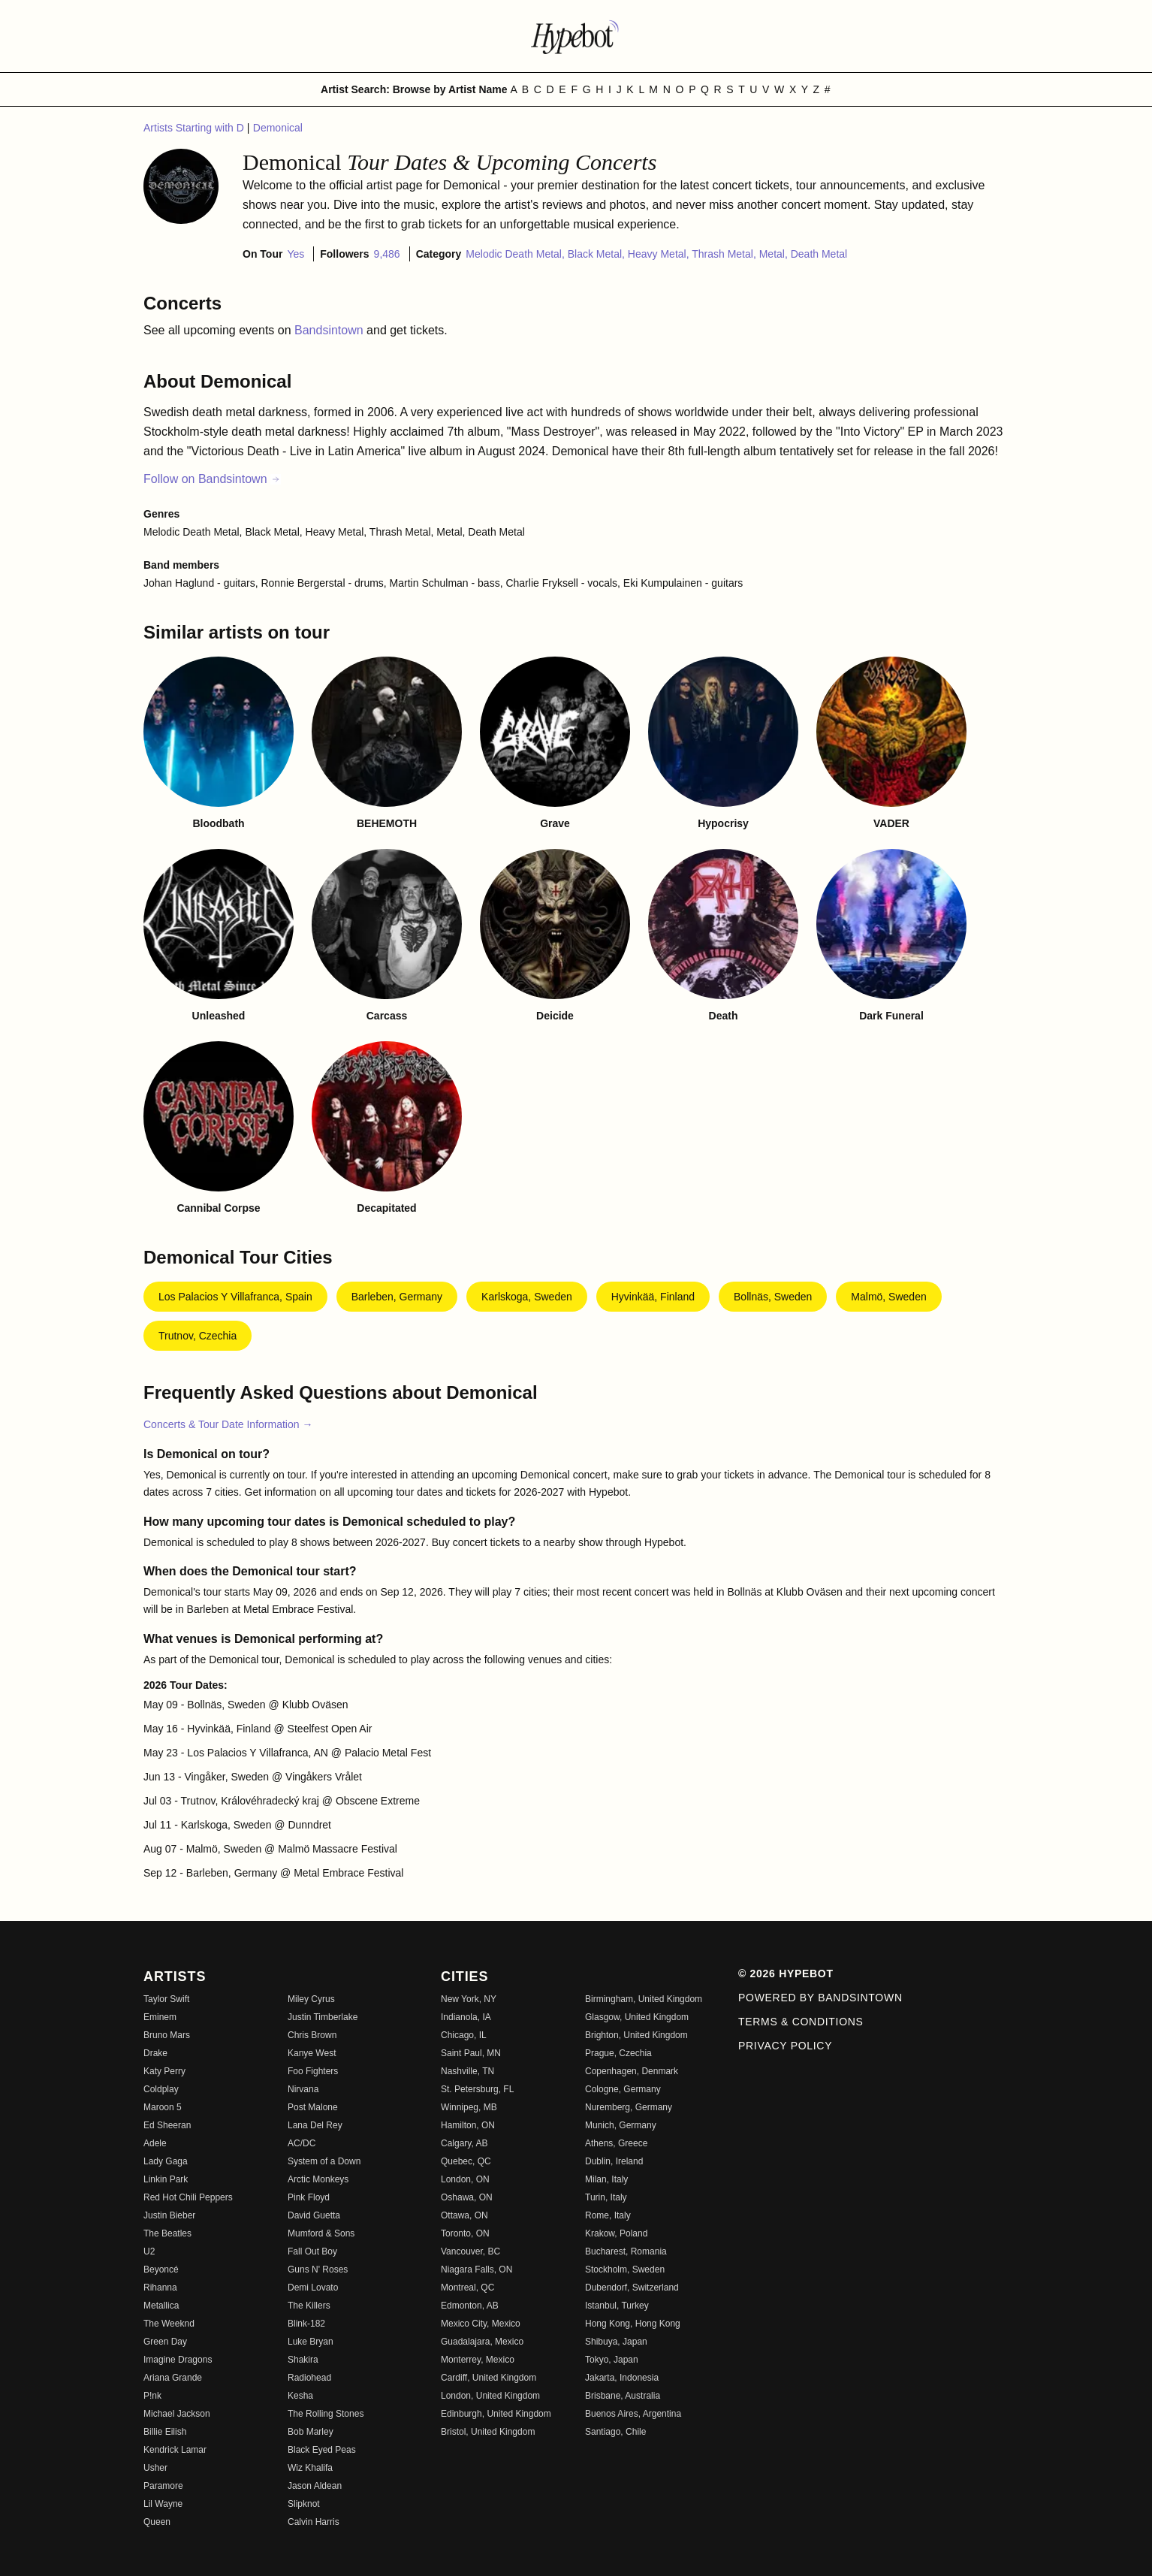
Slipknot (304, 2504)
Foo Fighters (313, 2071)
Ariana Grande (172, 2377)
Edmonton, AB (470, 2305)
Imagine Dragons (177, 2359)
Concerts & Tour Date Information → (227, 1424)
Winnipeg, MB (469, 2107)
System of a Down (324, 2161)
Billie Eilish (164, 2432)
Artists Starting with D (195, 128)
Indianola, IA (466, 2017)
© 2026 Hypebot (786, 1973)
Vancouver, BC (470, 2251)
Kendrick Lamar (175, 2450)
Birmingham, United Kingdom (643, 1999)
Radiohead (309, 2377)
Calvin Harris (313, 2522)
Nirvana (303, 2089)
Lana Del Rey (315, 2125)
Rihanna (160, 2287)
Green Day (165, 2341)
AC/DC (301, 2143)
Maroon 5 (162, 2107)
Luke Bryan (310, 2341)
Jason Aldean (315, 2486)
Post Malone (313, 2107)
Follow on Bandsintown (212, 479)
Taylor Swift (166, 1999)
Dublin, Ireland (614, 2161)
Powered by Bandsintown (820, 1998)
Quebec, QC (466, 2161)
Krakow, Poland (616, 2233)
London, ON (465, 2179)
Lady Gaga (165, 2161)
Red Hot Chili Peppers (188, 2197)
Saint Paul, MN (471, 2053)
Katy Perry (164, 2071)
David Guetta (314, 2215)
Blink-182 (306, 2323)
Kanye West (312, 2053)
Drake (155, 2053)
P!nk (152, 2395)
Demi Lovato (313, 2287)
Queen (156, 2522)
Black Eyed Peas (322, 2450)
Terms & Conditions (801, 2022)
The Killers (309, 2305)
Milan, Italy (606, 2179)
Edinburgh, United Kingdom (496, 2413)
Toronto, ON (465, 2233)
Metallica (161, 2305)
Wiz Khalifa (310, 2468)
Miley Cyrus (311, 1999)
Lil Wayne (162, 2504)
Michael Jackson (176, 2413)
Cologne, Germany (623, 2089)
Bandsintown (330, 330)
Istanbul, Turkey (617, 2305)
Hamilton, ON (468, 2125)
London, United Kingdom (490, 2395)
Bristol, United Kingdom (488, 2432)
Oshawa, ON (467, 2197)
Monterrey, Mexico (477, 2359)
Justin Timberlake (322, 2017)
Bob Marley (310, 2432)
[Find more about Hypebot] (576, 36)
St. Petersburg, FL (477, 2089)
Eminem (159, 2017)
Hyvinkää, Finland (653, 1297)
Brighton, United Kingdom (636, 2035)
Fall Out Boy (312, 2251)
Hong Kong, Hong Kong (632, 2323)
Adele (155, 2143)
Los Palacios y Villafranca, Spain (235, 1297)
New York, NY (468, 1999)
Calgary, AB (464, 2143)
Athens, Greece (616, 2143)
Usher (155, 2468)
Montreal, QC (467, 2287)
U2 (149, 2251)
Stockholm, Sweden (625, 2269)
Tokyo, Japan (611, 2359)
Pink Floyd (309, 2197)
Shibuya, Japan (616, 2341)
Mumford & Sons (321, 2233)
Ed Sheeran (167, 2125)
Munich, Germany (620, 2125)
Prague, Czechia (618, 2053)
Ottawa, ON (464, 2215)
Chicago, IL (464, 2035)
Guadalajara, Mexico (482, 2341)
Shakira (303, 2359)
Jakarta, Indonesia (622, 2377)
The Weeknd (169, 2323)
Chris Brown (312, 2035)
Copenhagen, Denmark (631, 2071)
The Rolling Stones (325, 2413)
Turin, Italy (606, 2197)
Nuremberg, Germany (628, 2107)
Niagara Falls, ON (476, 2269)
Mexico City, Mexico (480, 2323)
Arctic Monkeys (318, 2179)
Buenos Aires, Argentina (633, 2413)
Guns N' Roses (318, 2269)
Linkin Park (165, 2179)
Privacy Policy (785, 2046)
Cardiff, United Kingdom (488, 2377)
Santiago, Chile (615, 2432)
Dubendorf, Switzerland (632, 2287)
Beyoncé (161, 2269)
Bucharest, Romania (626, 2251)
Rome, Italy (608, 2215)
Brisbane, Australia (622, 2395)
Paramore (163, 2486)
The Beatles (167, 2233)
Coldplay (161, 2089)
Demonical (278, 128)
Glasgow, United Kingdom (637, 2017)
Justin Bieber (169, 2215)
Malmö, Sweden (888, 1297)
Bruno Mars (166, 2035)
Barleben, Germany (396, 1297)
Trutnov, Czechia (197, 1336)
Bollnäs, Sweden (773, 1297)
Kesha (300, 2395)
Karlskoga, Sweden (526, 1297)
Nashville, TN (467, 2071)
